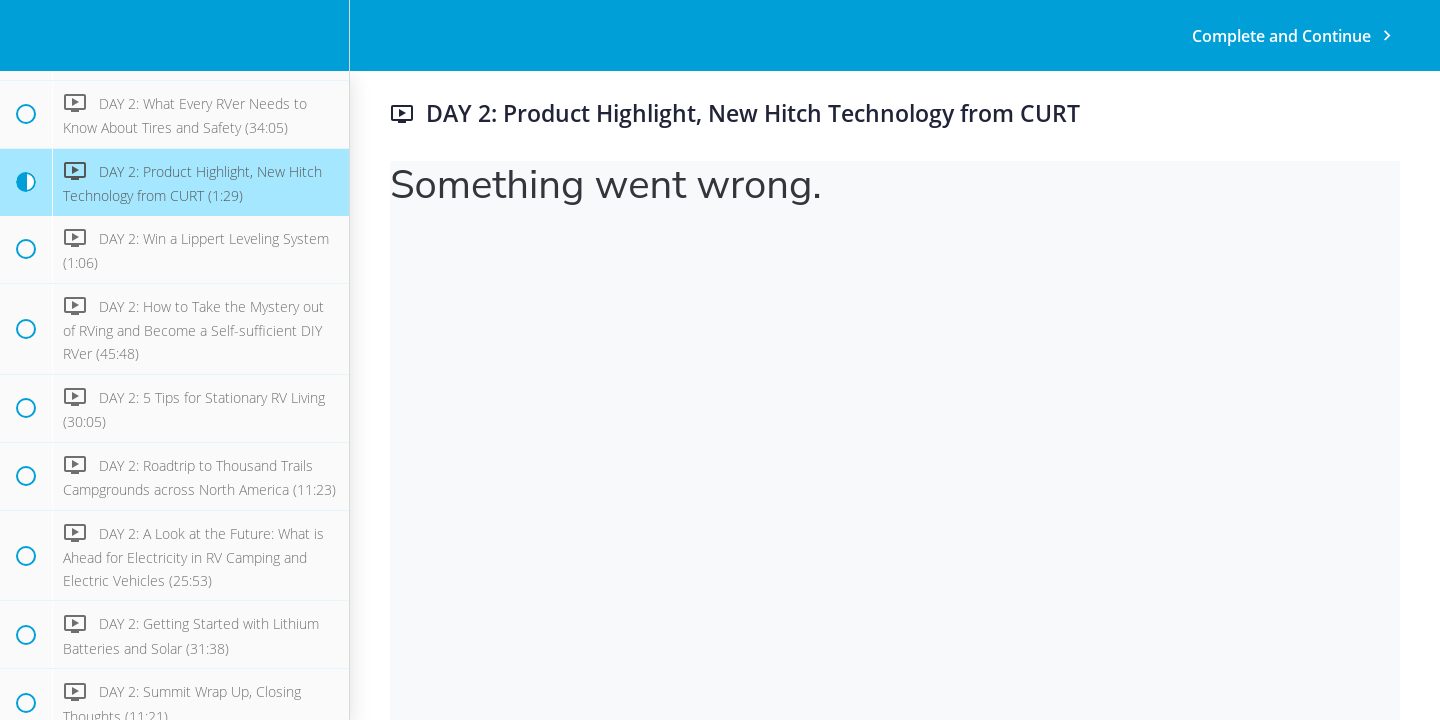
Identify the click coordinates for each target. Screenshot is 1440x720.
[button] (25, 35)
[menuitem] (324, 35)
